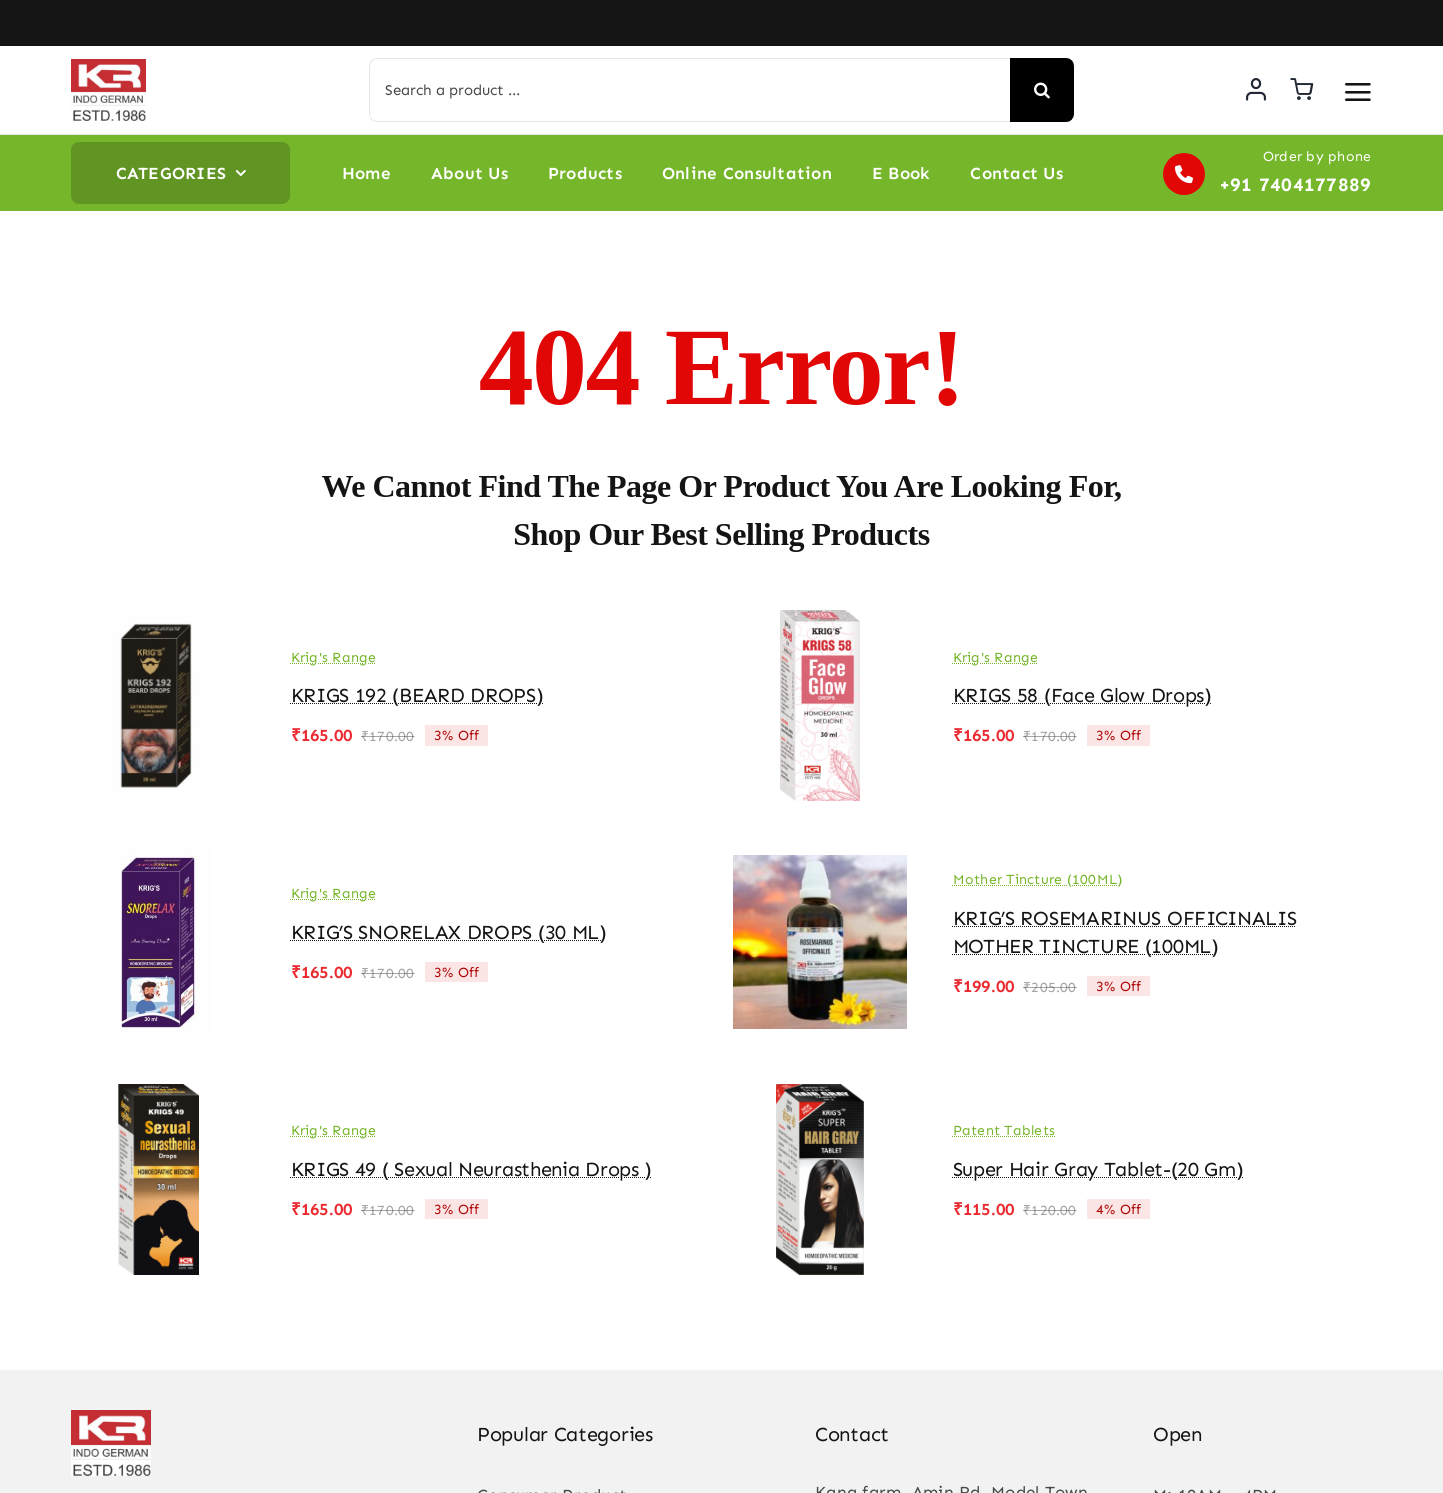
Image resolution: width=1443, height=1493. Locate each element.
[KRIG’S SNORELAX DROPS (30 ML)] (158, 861)
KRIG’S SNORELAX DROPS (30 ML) (449, 932)
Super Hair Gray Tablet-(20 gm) (1098, 1169)
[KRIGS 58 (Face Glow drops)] (820, 624)
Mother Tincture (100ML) (1038, 879)
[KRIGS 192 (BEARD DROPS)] (158, 624)
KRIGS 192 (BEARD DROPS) (417, 695)
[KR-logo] (108, 67)
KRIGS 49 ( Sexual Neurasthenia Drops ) (472, 1169)
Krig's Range (334, 657)
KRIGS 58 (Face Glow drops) (1082, 695)
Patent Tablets (1004, 1130)
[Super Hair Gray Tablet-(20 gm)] (820, 1098)
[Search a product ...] (689, 90)
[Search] (1042, 90)
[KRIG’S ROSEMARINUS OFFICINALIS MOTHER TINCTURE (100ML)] (820, 861)
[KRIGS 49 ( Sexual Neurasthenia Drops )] (158, 1098)
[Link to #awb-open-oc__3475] (1358, 92)
